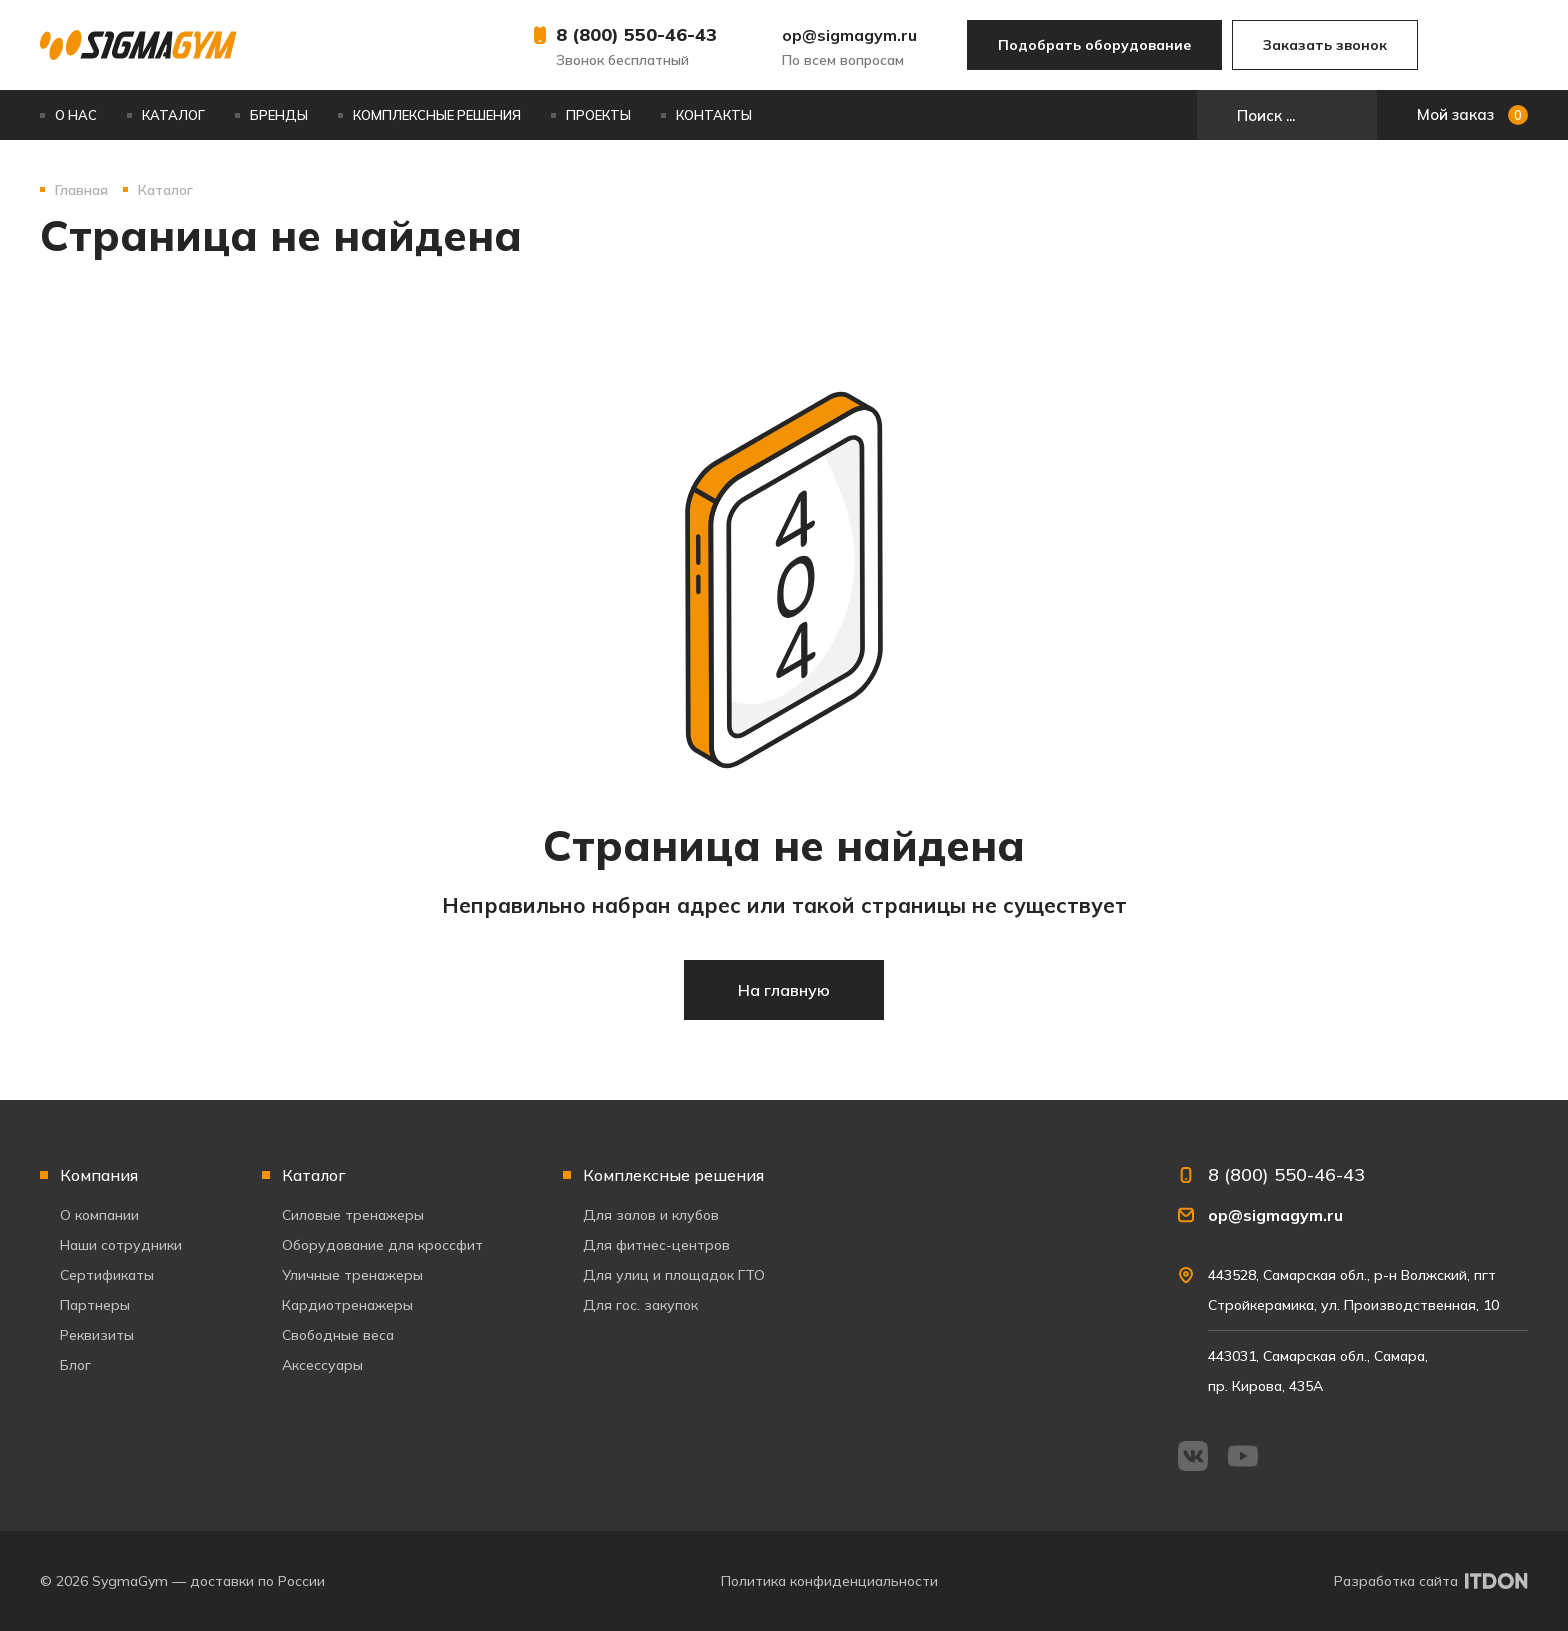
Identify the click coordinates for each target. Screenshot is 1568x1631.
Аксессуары (322, 1365)
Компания (99, 1175)
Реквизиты (97, 1335)
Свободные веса (338, 1335)
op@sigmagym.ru (849, 35)
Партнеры (95, 1305)
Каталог (173, 115)
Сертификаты (107, 1275)
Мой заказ (1472, 115)
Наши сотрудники (121, 1245)
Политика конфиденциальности (829, 1581)
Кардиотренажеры (347, 1305)
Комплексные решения (437, 115)
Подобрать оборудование (1094, 45)
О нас (76, 115)
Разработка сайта (1396, 1581)
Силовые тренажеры (353, 1215)
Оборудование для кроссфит (382, 1245)
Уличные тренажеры (352, 1275)
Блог (75, 1365)
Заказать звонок (1325, 45)
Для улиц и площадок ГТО (674, 1275)
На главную (784, 990)
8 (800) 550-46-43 (636, 34)
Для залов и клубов (651, 1215)
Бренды (279, 115)
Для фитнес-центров (656, 1245)
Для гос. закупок (640, 1305)
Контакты (714, 115)
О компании (99, 1215)
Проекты (598, 115)
